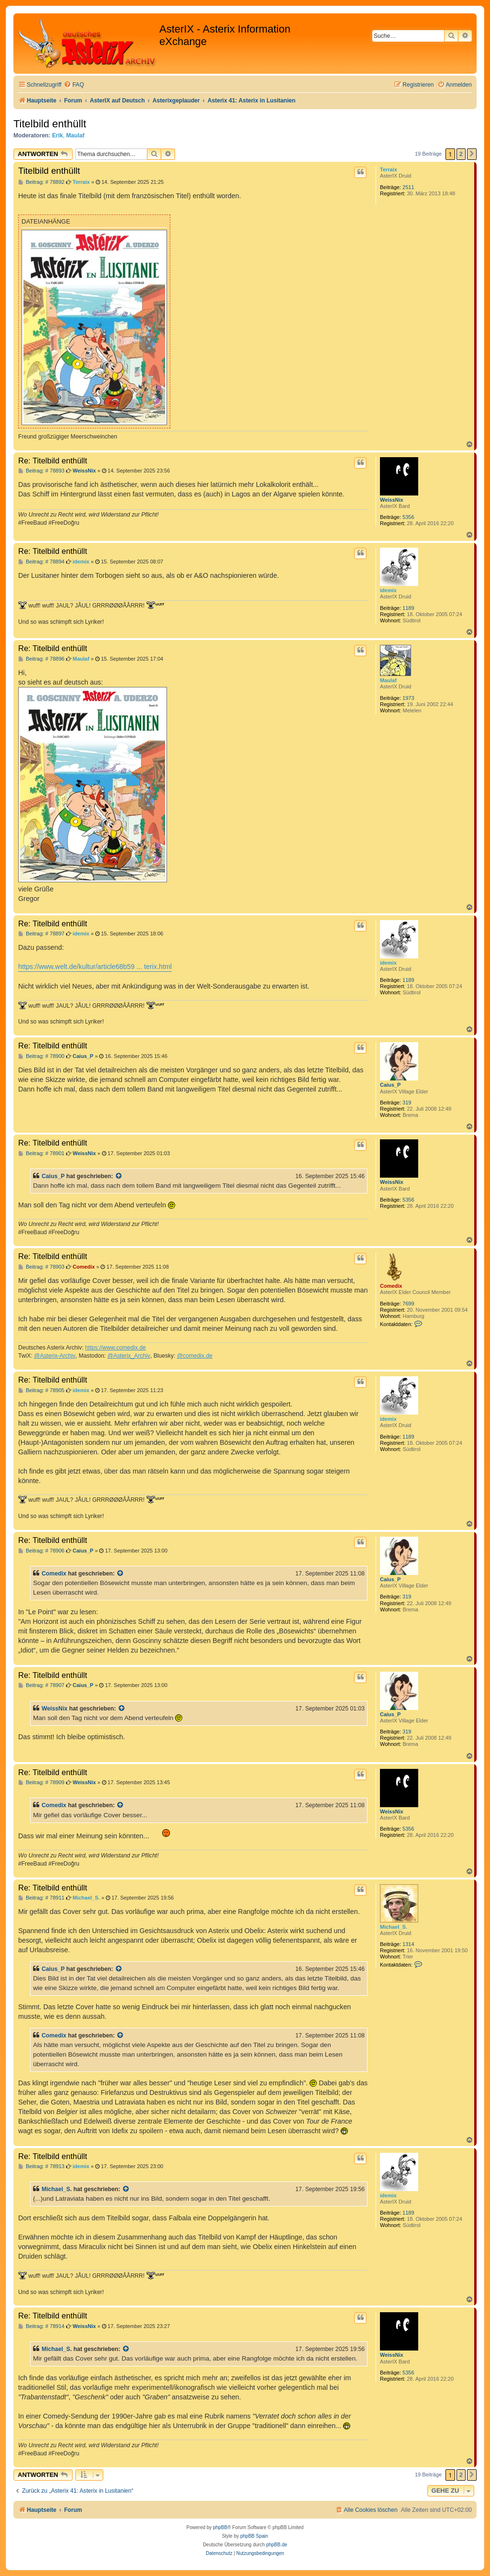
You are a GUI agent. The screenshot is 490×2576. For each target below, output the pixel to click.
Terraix (388, 169)
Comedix (391, 1286)
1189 (408, 608)
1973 (408, 698)
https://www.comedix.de (115, 1347)
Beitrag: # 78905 (41, 1390)
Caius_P (390, 1085)
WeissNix (391, 500)
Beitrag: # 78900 (41, 1056)
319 (406, 1102)
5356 (408, 517)
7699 (408, 1303)
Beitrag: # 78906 (41, 1551)
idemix (388, 590)
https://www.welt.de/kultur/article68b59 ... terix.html (95, 966)
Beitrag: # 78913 (41, 2166)
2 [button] (461, 153)
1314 (408, 1944)
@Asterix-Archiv (55, 1355)
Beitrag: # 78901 (41, 1153)
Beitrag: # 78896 (41, 659)
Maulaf (75, 135)
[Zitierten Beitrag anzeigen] (119, 1176)
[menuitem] (74, 85)
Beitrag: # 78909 (41, 1782)
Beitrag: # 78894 (41, 562)
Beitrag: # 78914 (41, 2326)
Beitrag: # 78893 (41, 471)
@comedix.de (194, 1355)
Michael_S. (393, 1927)
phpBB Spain (254, 2536)
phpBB (220, 2527)
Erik (57, 135)
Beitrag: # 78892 (41, 182)
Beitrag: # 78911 (41, 1898)
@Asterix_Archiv (128, 1355)
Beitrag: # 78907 (41, 1685)
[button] (472, 154)
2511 (408, 187)
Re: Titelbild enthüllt (52, 460)
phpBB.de (276, 2544)
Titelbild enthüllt (49, 124)
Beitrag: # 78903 (41, 1267)
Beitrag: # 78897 (41, 934)
